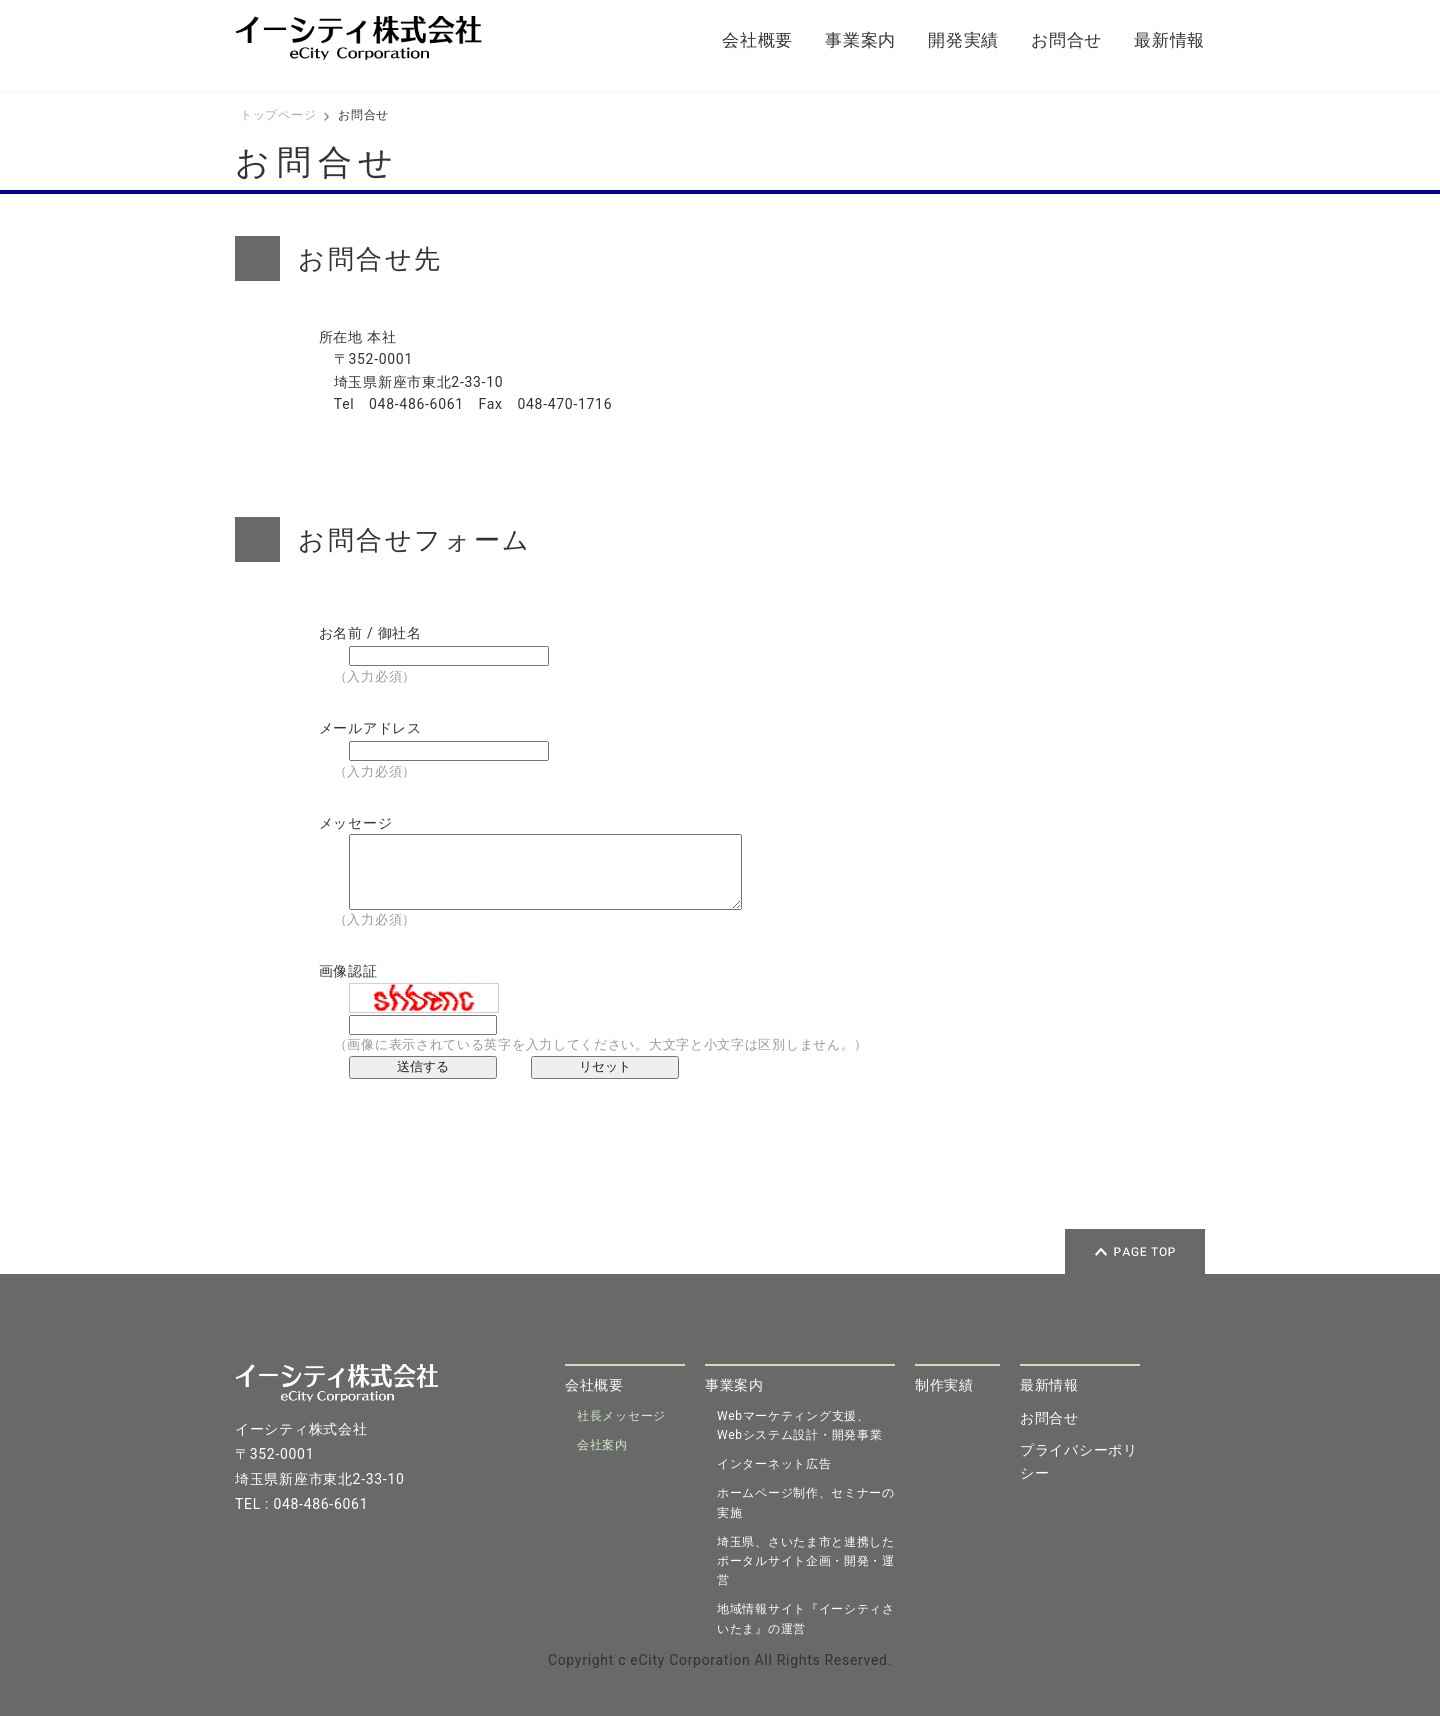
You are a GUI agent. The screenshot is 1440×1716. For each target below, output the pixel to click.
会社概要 (757, 40)
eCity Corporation (690, 1660)
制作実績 (944, 1385)
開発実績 (963, 40)
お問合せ (1066, 40)
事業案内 (860, 40)
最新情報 (1169, 40)
